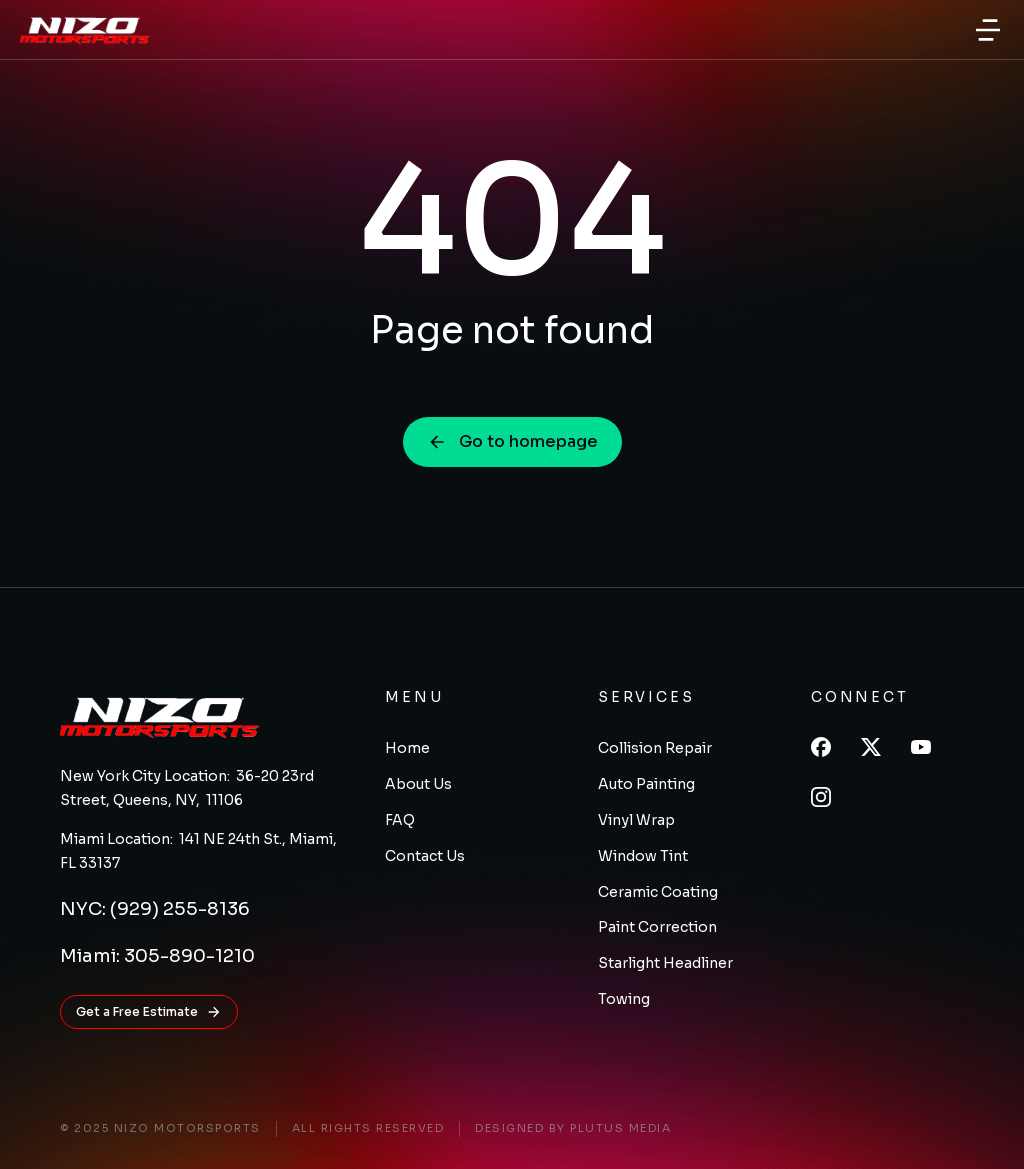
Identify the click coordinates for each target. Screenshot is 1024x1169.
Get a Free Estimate (149, 1012)
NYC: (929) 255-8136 (155, 909)
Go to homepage (512, 441)
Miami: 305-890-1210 (157, 956)
